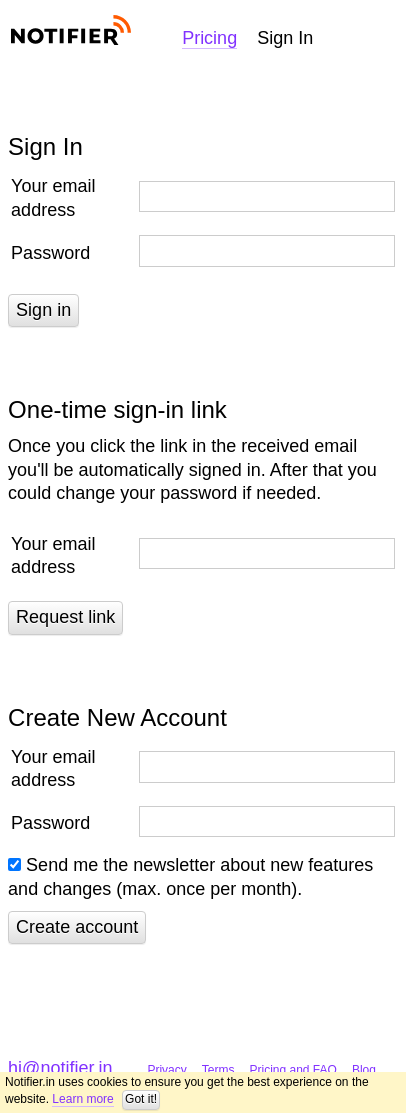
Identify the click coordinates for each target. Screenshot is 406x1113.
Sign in (43, 310)
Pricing (209, 38)
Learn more (82, 1099)
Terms (218, 1070)
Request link (65, 617)
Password (50, 253)
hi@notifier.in (60, 1068)
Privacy (166, 1070)
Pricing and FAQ (293, 1070)
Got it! (141, 1099)
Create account (77, 927)
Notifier (69, 30)
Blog (364, 1070)
